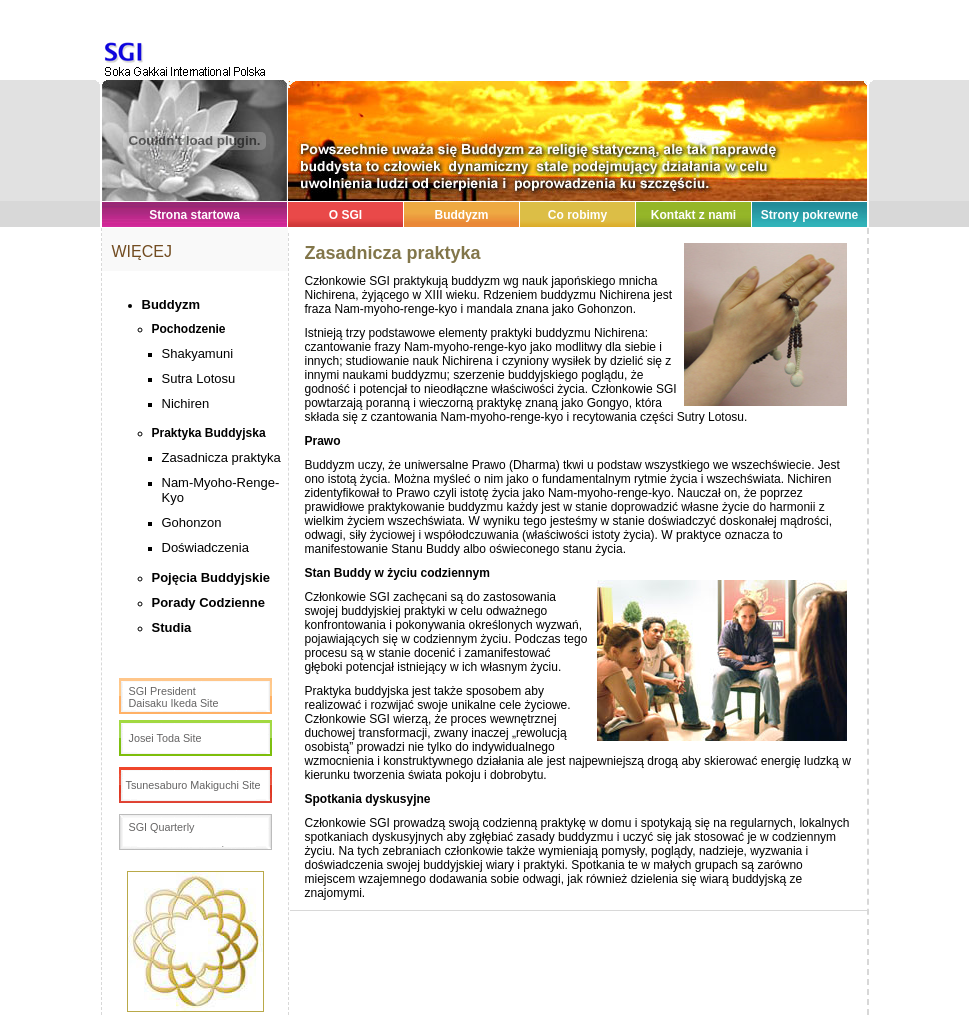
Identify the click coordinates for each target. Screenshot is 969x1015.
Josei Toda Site (165, 738)
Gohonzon (192, 522)
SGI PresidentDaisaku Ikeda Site (174, 697)
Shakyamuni (198, 353)
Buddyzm (462, 215)
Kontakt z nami (693, 215)
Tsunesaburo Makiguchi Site (193, 785)
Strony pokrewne (809, 215)
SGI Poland (165, 53)
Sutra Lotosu (199, 378)
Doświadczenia (205, 547)
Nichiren (186, 403)
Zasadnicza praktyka (221, 457)
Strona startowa (194, 215)
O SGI (345, 215)
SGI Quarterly (162, 827)
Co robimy (577, 215)
